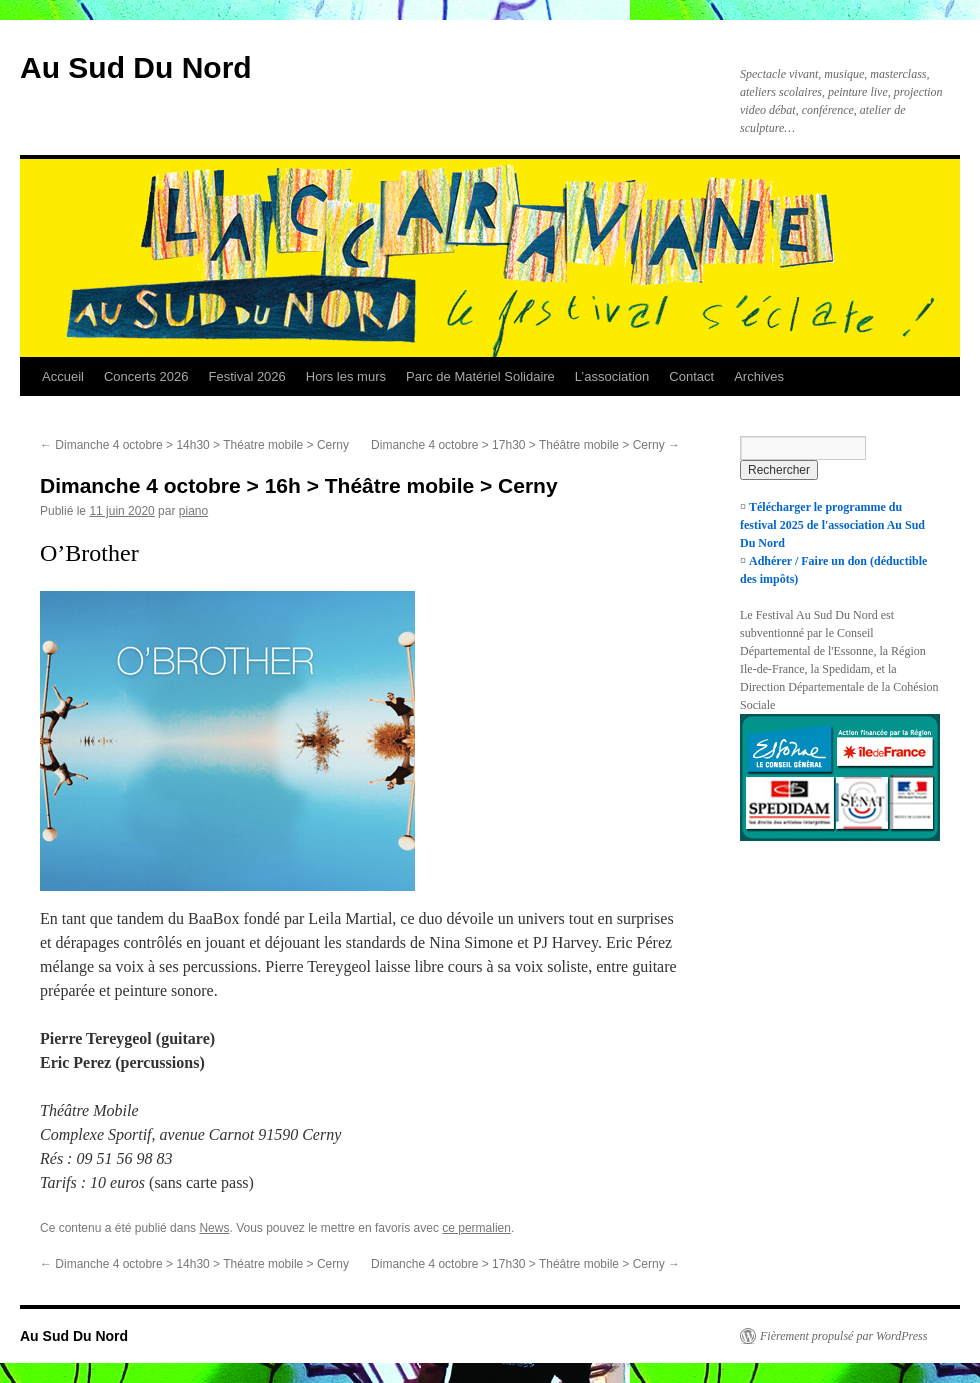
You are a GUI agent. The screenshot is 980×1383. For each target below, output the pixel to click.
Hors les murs (346, 376)
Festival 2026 (246, 376)
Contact (691, 376)
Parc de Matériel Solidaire (480, 376)
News (214, 1228)
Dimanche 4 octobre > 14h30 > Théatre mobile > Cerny (194, 445)
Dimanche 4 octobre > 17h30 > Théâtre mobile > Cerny (525, 445)
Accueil (63, 376)
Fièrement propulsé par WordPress (843, 1336)
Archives (759, 376)
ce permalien (476, 1228)
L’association (612, 376)
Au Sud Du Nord (136, 67)
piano (193, 511)
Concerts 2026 (146, 376)
